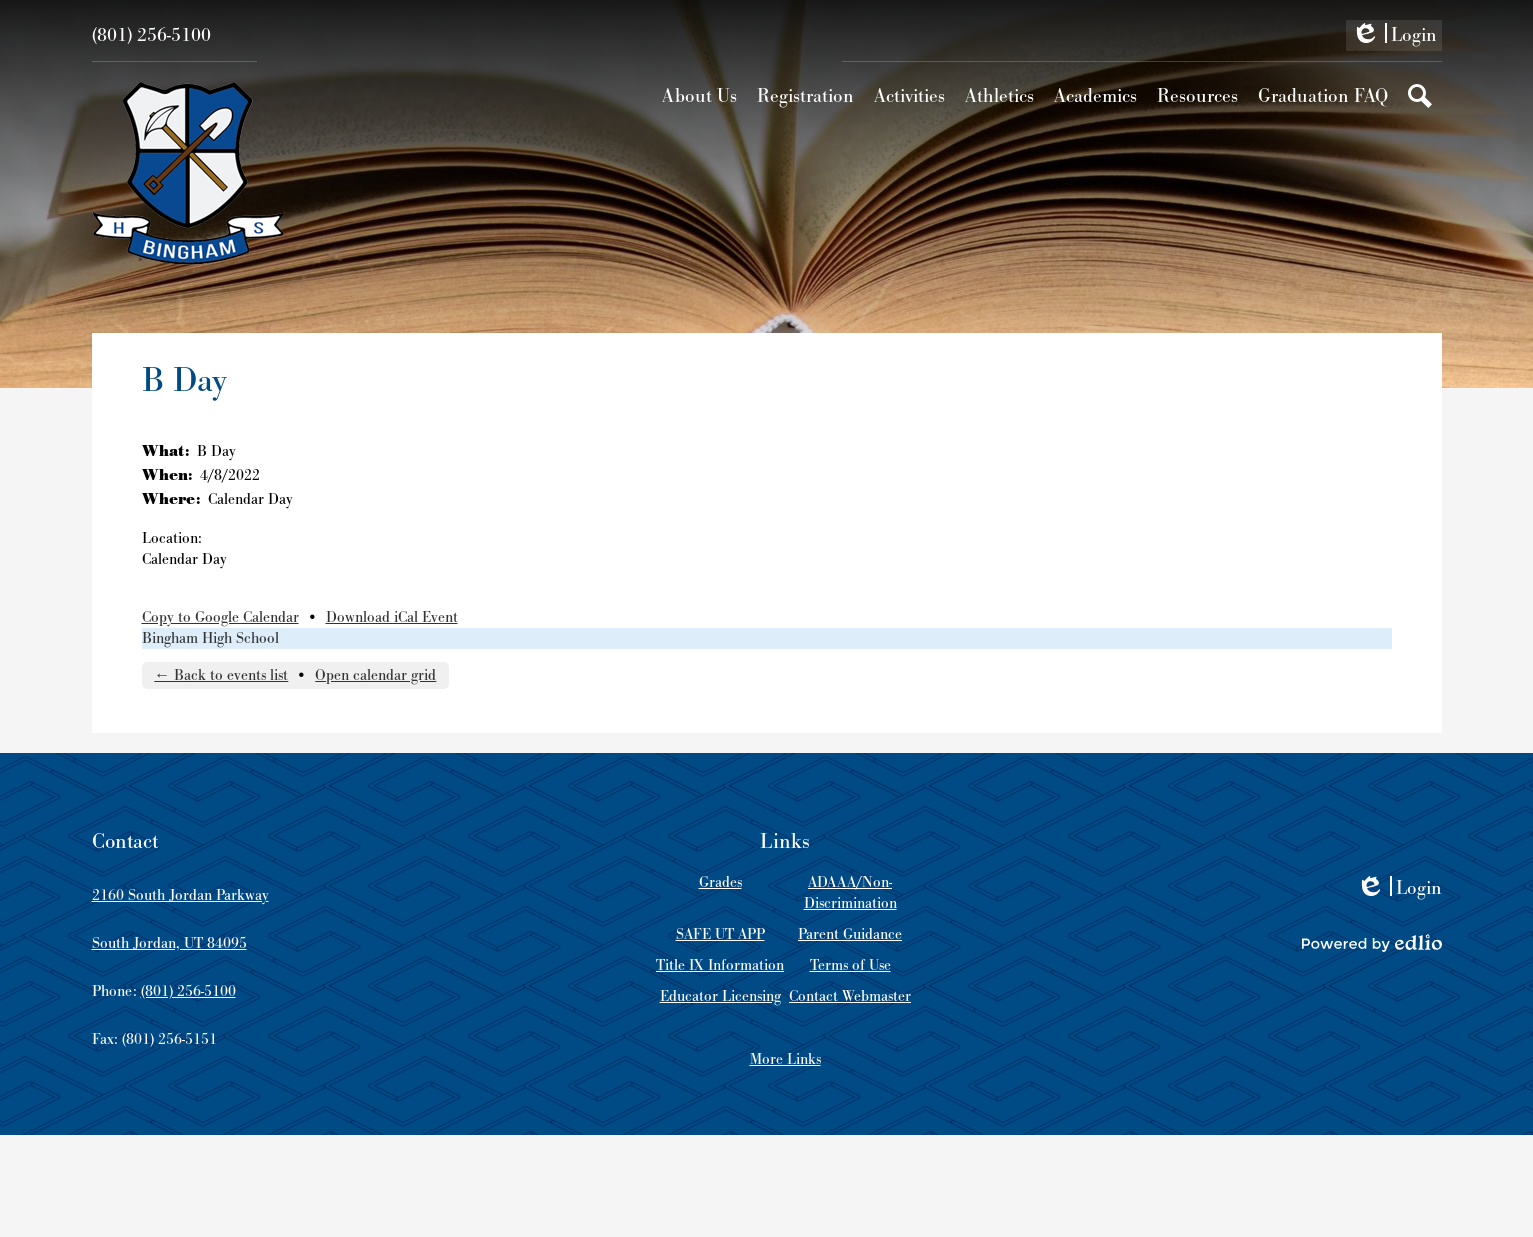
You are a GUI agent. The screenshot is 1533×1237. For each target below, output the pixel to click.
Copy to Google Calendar (220, 617)
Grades (720, 882)
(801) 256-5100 (151, 35)
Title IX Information (720, 965)
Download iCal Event (392, 617)
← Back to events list (221, 675)
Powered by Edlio (1372, 943)
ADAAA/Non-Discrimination (850, 893)
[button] (699, 96)
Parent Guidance (850, 934)
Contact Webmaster (850, 996)
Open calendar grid (375, 675)
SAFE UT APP (720, 934)
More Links (785, 1059)
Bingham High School (210, 638)
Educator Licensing (720, 996)
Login (1394, 37)
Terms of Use (850, 965)
